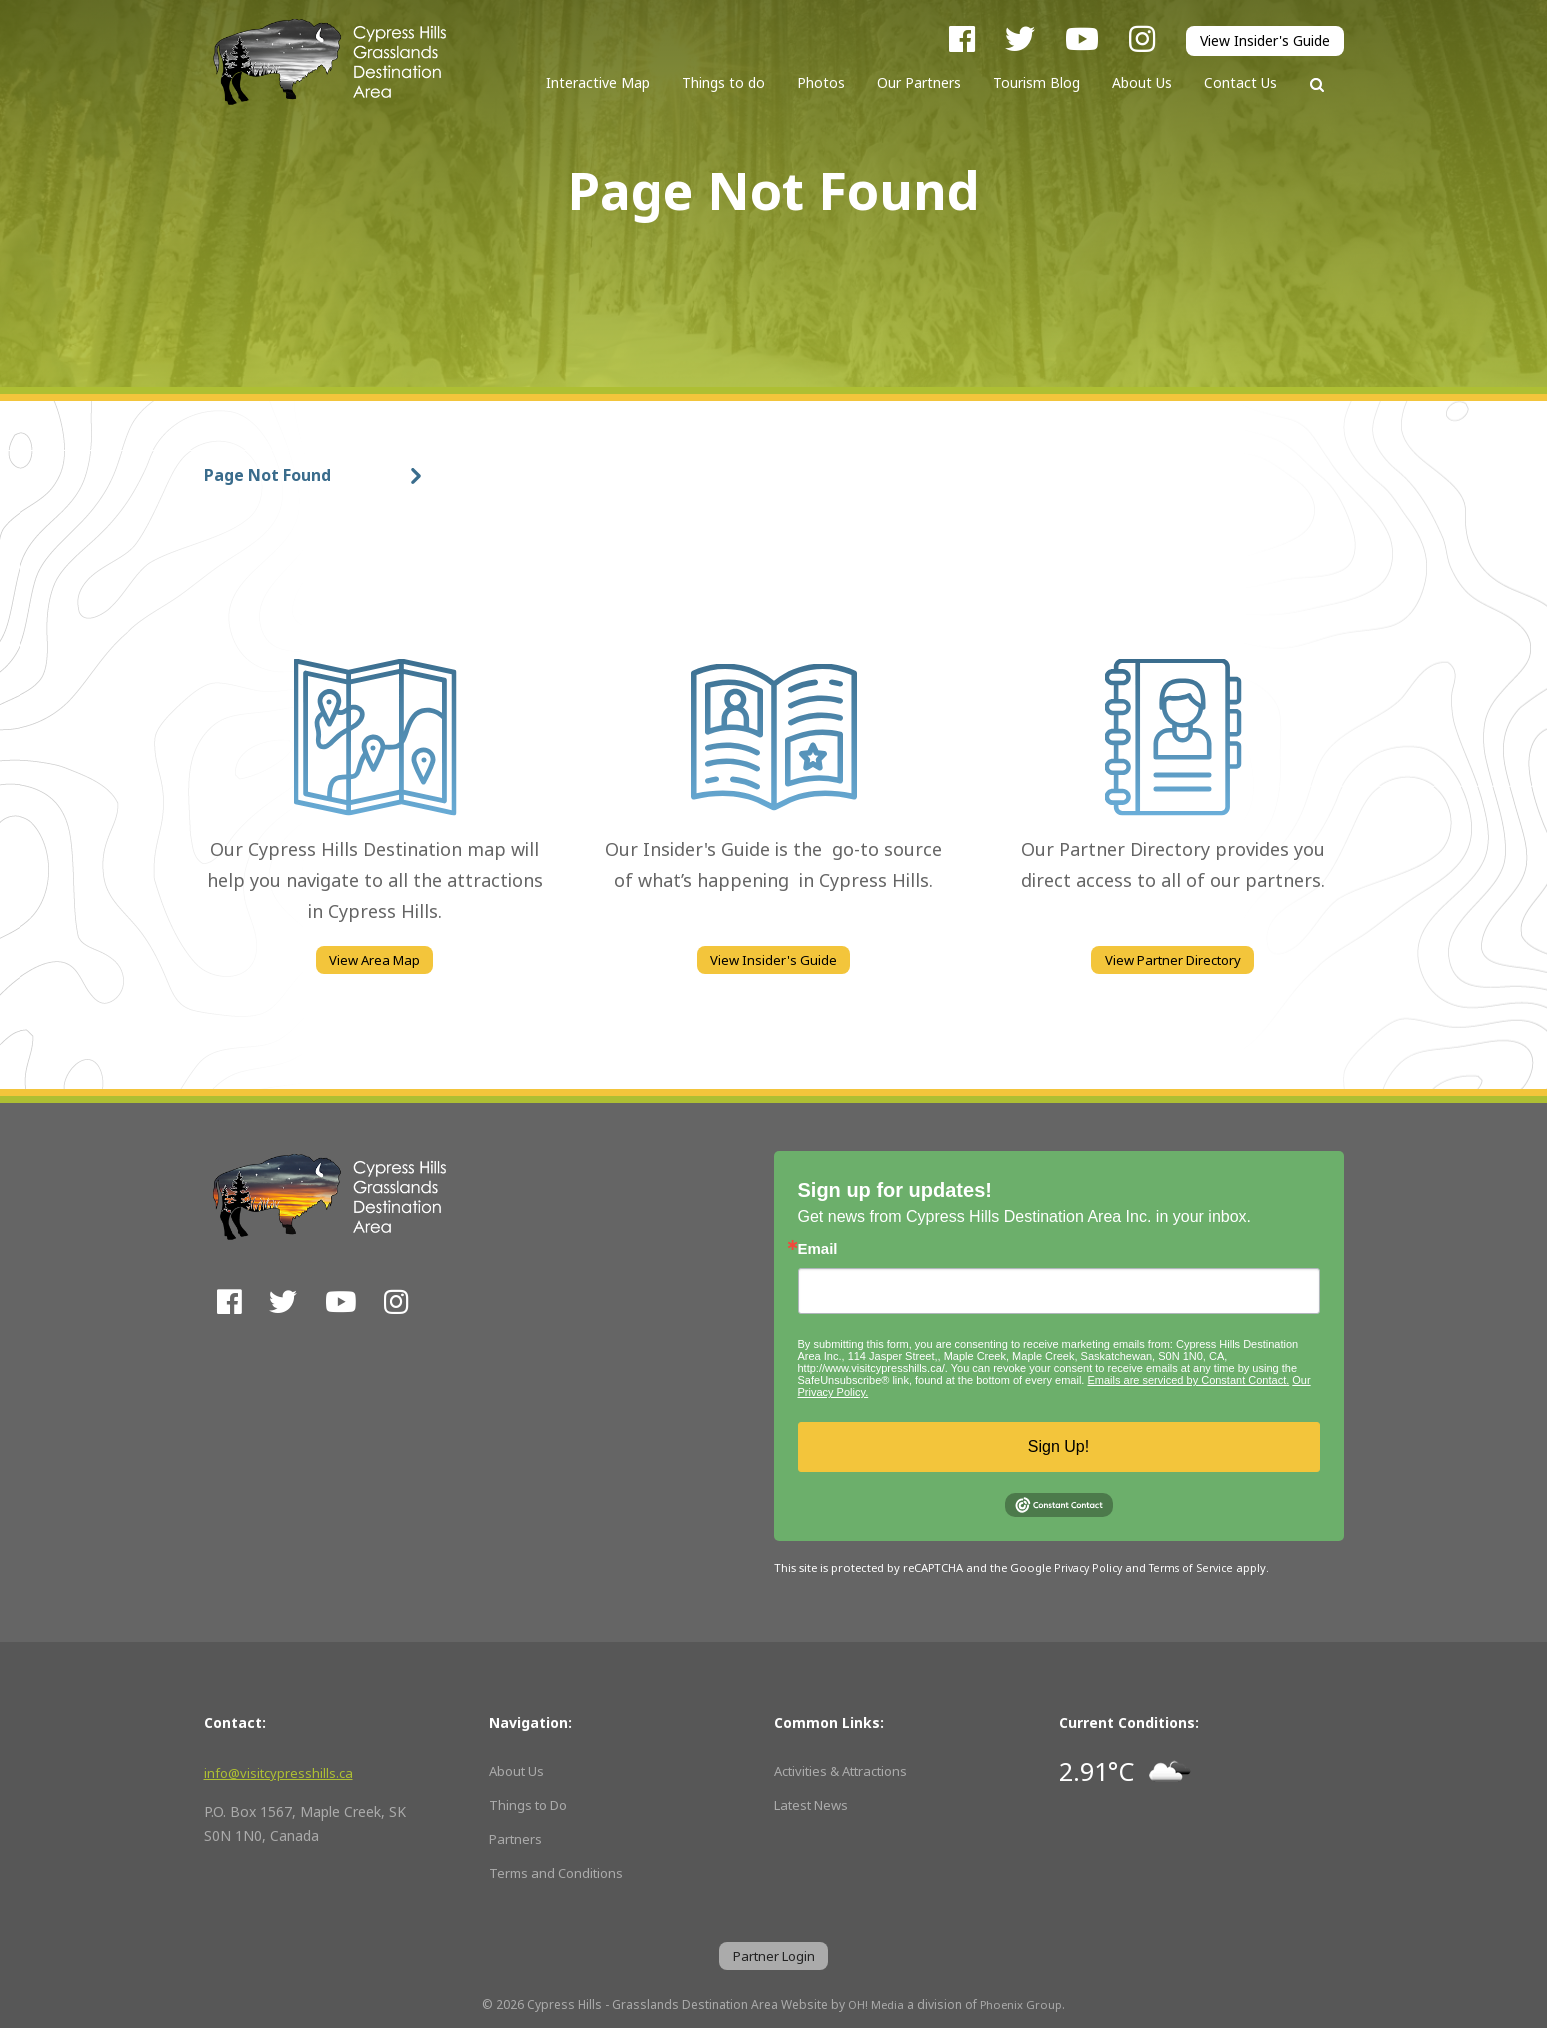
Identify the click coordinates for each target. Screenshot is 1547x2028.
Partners (517, 1836)
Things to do (723, 83)
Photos (821, 83)
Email (818, 1245)
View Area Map (374, 961)
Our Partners (919, 83)
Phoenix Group (1023, 2005)
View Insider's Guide (1265, 41)
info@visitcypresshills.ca (281, 1770)
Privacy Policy (1091, 1564)
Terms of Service (1199, 1564)
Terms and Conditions (560, 1870)
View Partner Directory (1173, 961)
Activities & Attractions (850, 1768)
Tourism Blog (1036, 83)
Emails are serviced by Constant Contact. (1188, 1377)
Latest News (816, 1802)
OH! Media (875, 2005)
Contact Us (1240, 83)
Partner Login (773, 1954)
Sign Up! (1058, 1443)
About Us (1142, 83)
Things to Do (532, 1802)
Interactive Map (598, 83)
